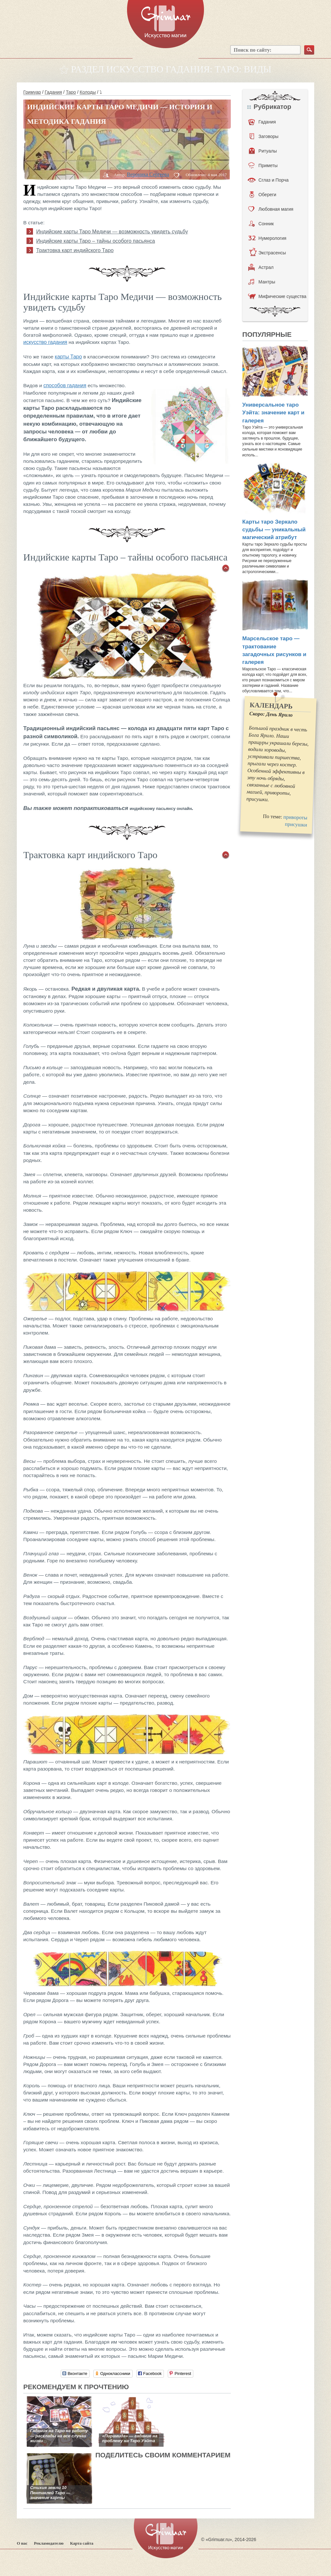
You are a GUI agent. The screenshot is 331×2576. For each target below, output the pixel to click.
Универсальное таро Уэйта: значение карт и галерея (273, 413)
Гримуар (32, 92)
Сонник (261, 224)
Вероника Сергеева (148, 174)
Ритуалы (263, 151)
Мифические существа (277, 296)
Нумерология (267, 238)
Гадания (53, 92)
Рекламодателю (49, 2543)
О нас (22, 2543)
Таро (71, 92)
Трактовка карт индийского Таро (74, 250)
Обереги (263, 194)
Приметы (263, 165)
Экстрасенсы (267, 253)
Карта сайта (81, 2543)
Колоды (88, 92)
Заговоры (264, 136)
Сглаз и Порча (268, 180)
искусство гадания (45, 342)
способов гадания (64, 385)
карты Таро (68, 356)
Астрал (261, 267)
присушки (296, 824)
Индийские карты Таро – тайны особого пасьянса (95, 241)
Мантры (261, 282)
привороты (295, 817)
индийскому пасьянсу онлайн (161, 808)
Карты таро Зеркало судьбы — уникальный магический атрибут (274, 530)
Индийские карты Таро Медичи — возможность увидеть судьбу (112, 231)
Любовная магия (271, 209)
